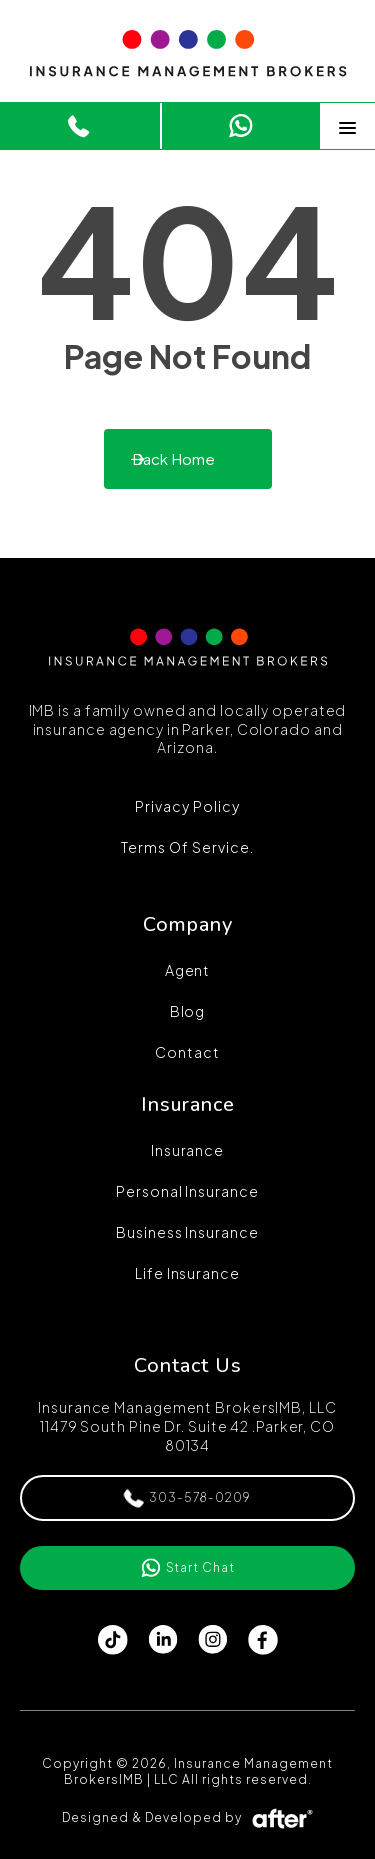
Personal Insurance (187, 1191)
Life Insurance (187, 1273)
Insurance (187, 1150)
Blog (188, 1011)
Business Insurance (187, 1232)
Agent (188, 970)
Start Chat (206, 119)
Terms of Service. (187, 847)
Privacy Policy (187, 806)
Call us (31, 119)
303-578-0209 (187, 1498)
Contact (187, 1052)
